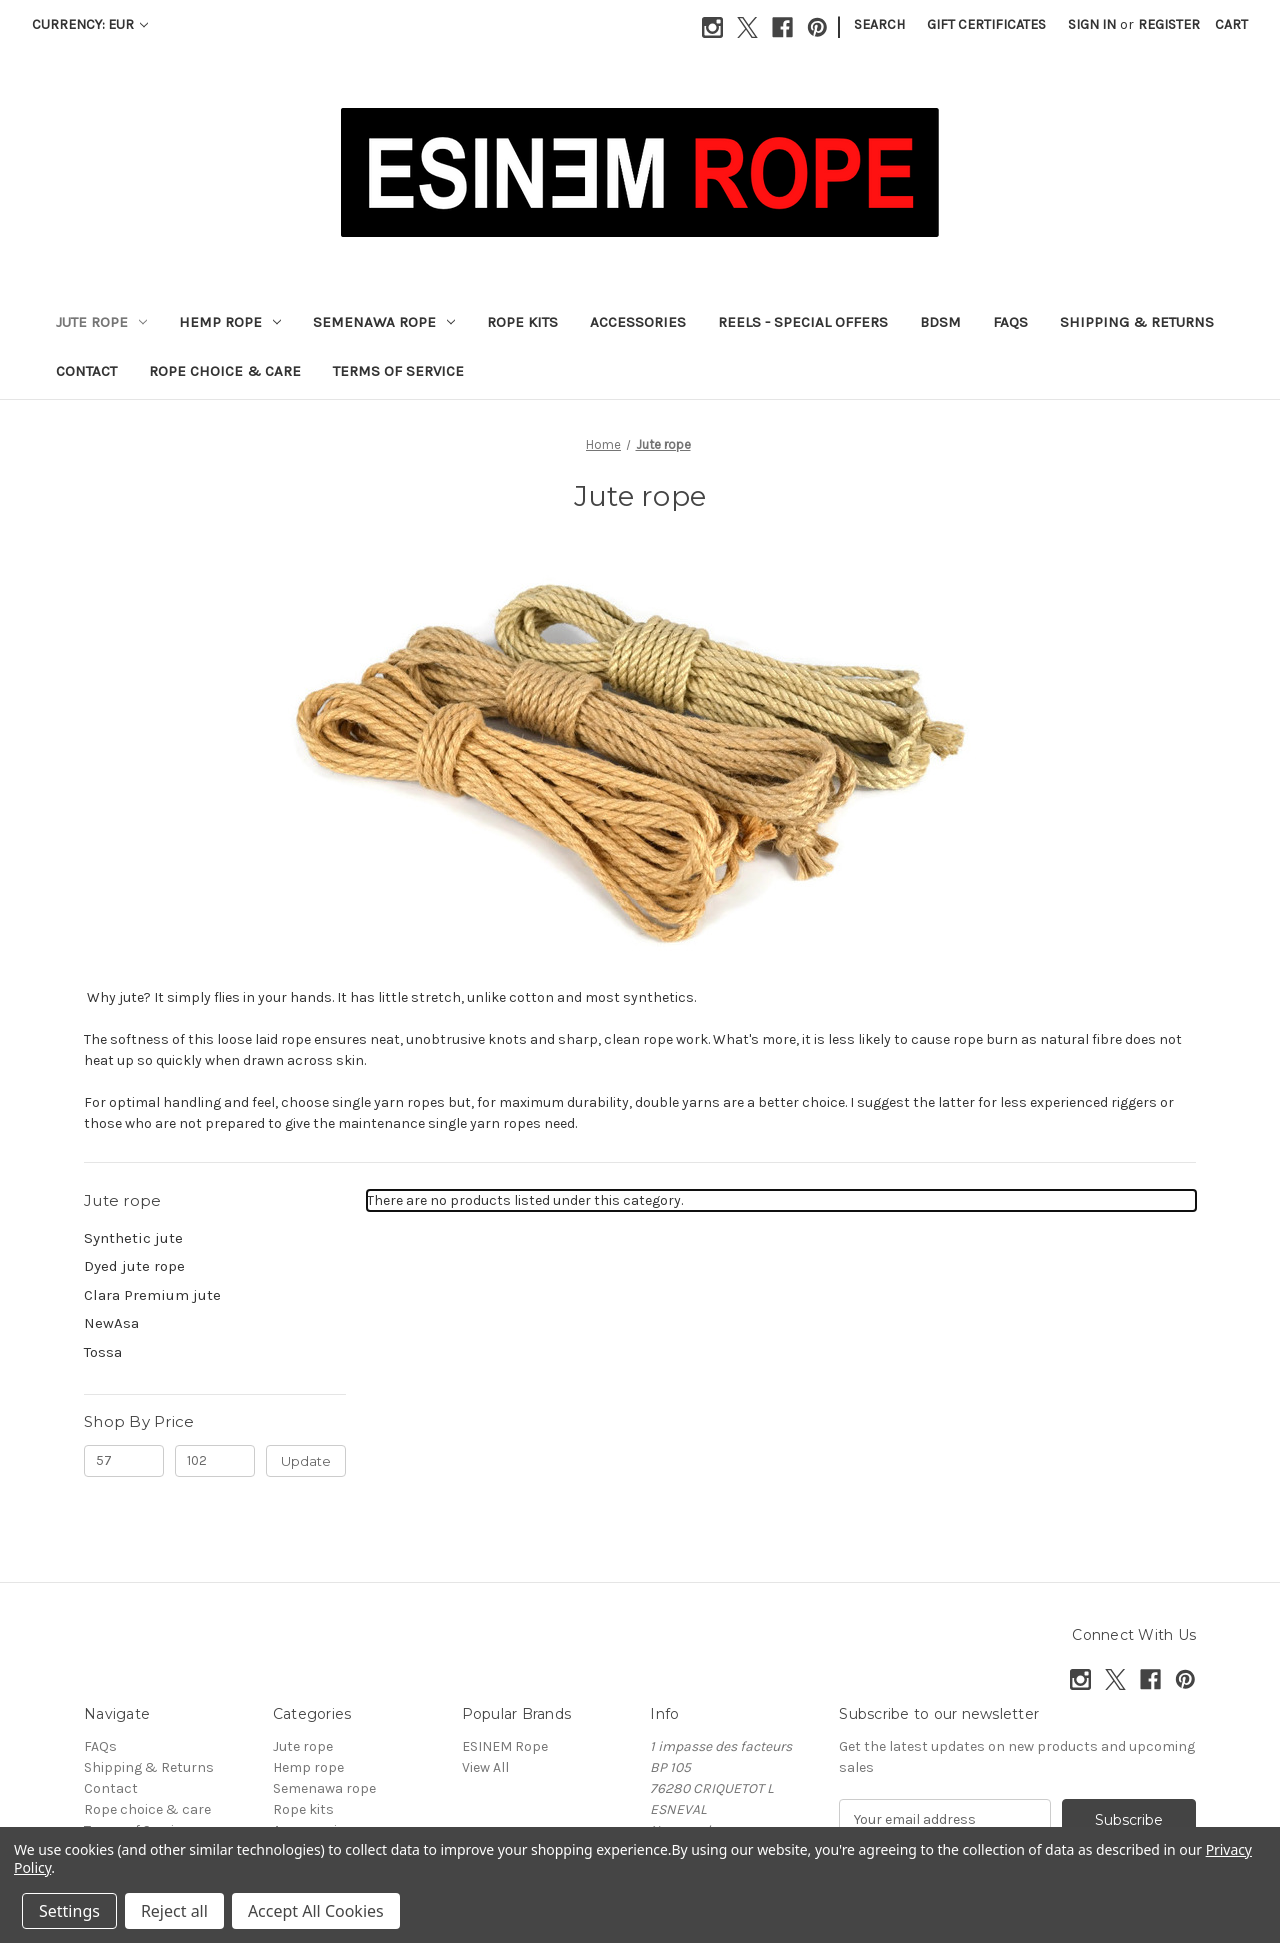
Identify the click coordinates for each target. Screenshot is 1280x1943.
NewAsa (111, 1323)
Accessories (638, 322)
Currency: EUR (90, 24)
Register (1169, 24)
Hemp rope (230, 322)
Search (879, 24)
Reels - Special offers (803, 322)
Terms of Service (398, 371)
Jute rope (101, 322)
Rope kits (522, 322)
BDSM (940, 322)
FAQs (1010, 322)
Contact (86, 371)
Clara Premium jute (152, 1295)
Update (306, 1461)
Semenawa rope (384, 322)
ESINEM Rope (505, 1746)
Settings (69, 1911)
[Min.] (124, 1461)
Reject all (174, 1911)
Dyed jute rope (134, 1266)
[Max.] (215, 1461)
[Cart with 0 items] (1231, 24)
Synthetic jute (133, 1238)
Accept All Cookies (316, 1911)
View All (485, 1767)
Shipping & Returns (1137, 322)
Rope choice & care (225, 371)
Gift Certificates (986, 24)
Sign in (1092, 24)
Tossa (103, 1352)
